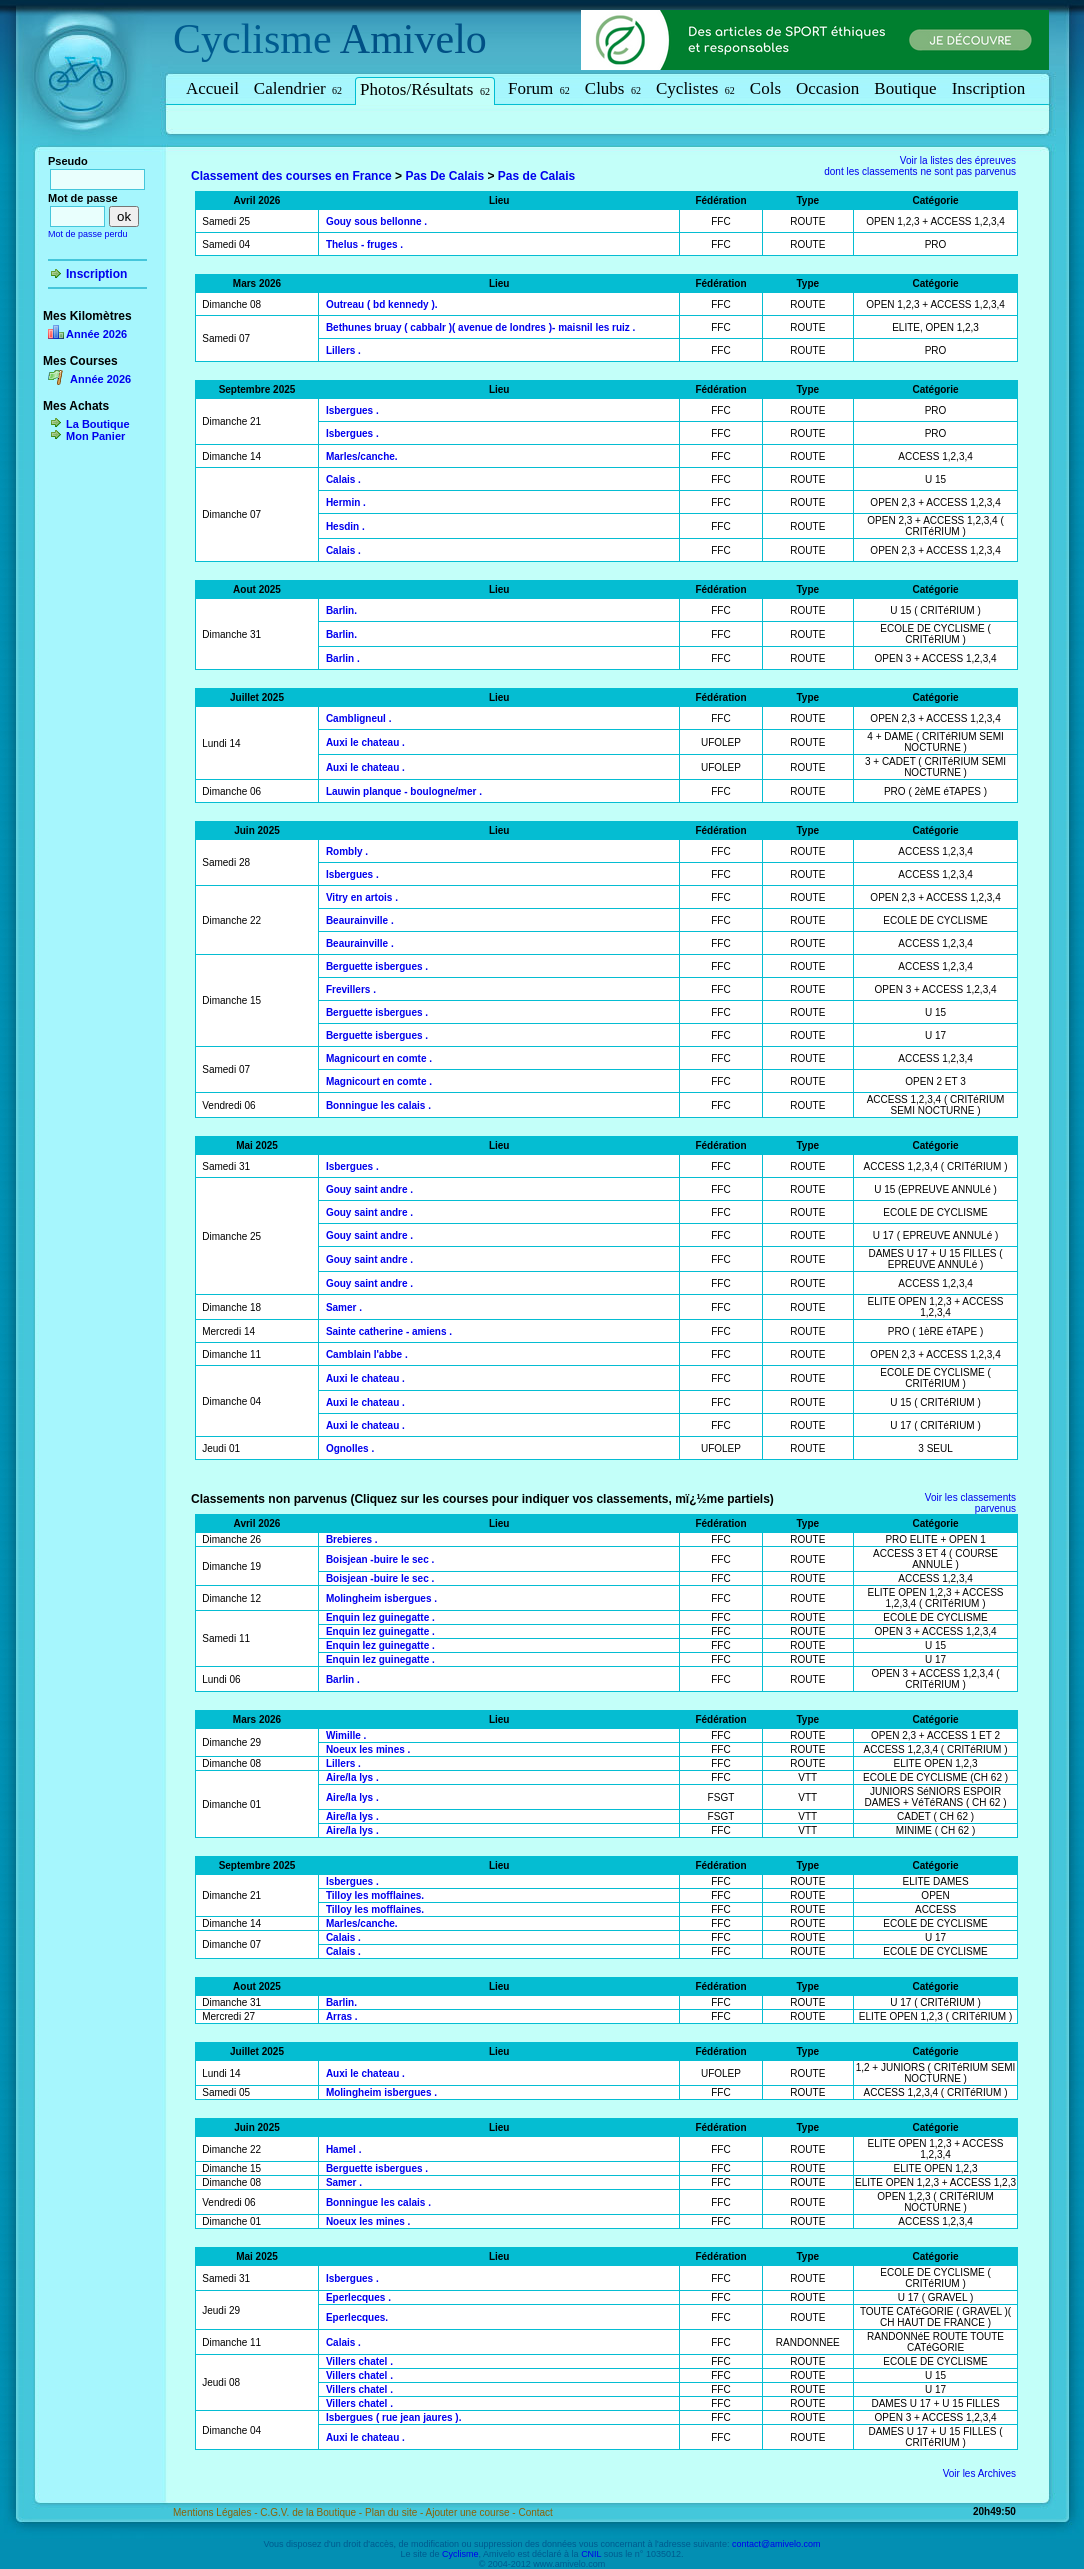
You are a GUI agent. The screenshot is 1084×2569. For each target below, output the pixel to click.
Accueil (212, 88)
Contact (535, 2512)
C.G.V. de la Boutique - (312, 2512)
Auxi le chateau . (365, 742)
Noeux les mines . (368, 1749)
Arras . (342, 2016)
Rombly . (347, 851)
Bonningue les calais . (378, 1105)
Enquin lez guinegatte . (380, 1617)
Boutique (905, 88)
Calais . (343, 479)
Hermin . (346, 502)
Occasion (827, 88)
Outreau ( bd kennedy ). (382, 304)
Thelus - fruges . (364, 244)
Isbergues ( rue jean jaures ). (394, 2417)
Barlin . (343, 658)
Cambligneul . (359, 718)
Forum (539, 88)
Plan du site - (395, 2512)
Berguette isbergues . (377, 966)
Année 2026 (96, 334)
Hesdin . (345, 526)
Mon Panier (95, 436)
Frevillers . (351, 989)
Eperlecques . (358, 2297)
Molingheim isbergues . (381, 1598)
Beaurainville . (360, 920)
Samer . (344, 1307)
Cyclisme (252, 39)
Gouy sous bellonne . (376, 221)
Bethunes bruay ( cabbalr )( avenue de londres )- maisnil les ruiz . (481, 327)
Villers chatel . (359, 2361)
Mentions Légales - (216, 2512)
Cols (765, 88)
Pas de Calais (536, 176)
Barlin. (341, 610)
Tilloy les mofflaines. (375, 1895)
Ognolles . (350, 1448)
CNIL (591, 2554)
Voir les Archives (979, 2473)
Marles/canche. (362, 456)
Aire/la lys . (352, 1777)
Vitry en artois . (362, 897)
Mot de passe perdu (88, 234)
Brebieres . (352, 1539)
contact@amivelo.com (776, 2544)
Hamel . (344, 2149)
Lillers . (343, 350)
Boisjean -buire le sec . (380, 1559)
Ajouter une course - (472, 2512)
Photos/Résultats (425, 89)
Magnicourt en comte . (379, 1058)
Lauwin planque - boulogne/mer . (404, 791)
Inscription (989, 88)
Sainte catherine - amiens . (389, 1331)
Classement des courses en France (291, 176)
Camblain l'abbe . (367, 1354)
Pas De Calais (444, 176)
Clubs (613, 88)
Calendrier (298, 88)
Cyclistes (695, 88)
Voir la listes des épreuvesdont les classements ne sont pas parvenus (920, 166)
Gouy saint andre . (369, 1189)
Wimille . (346, 1735)
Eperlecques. (357, 2317)
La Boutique (98, 424)
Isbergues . (352, 410)
